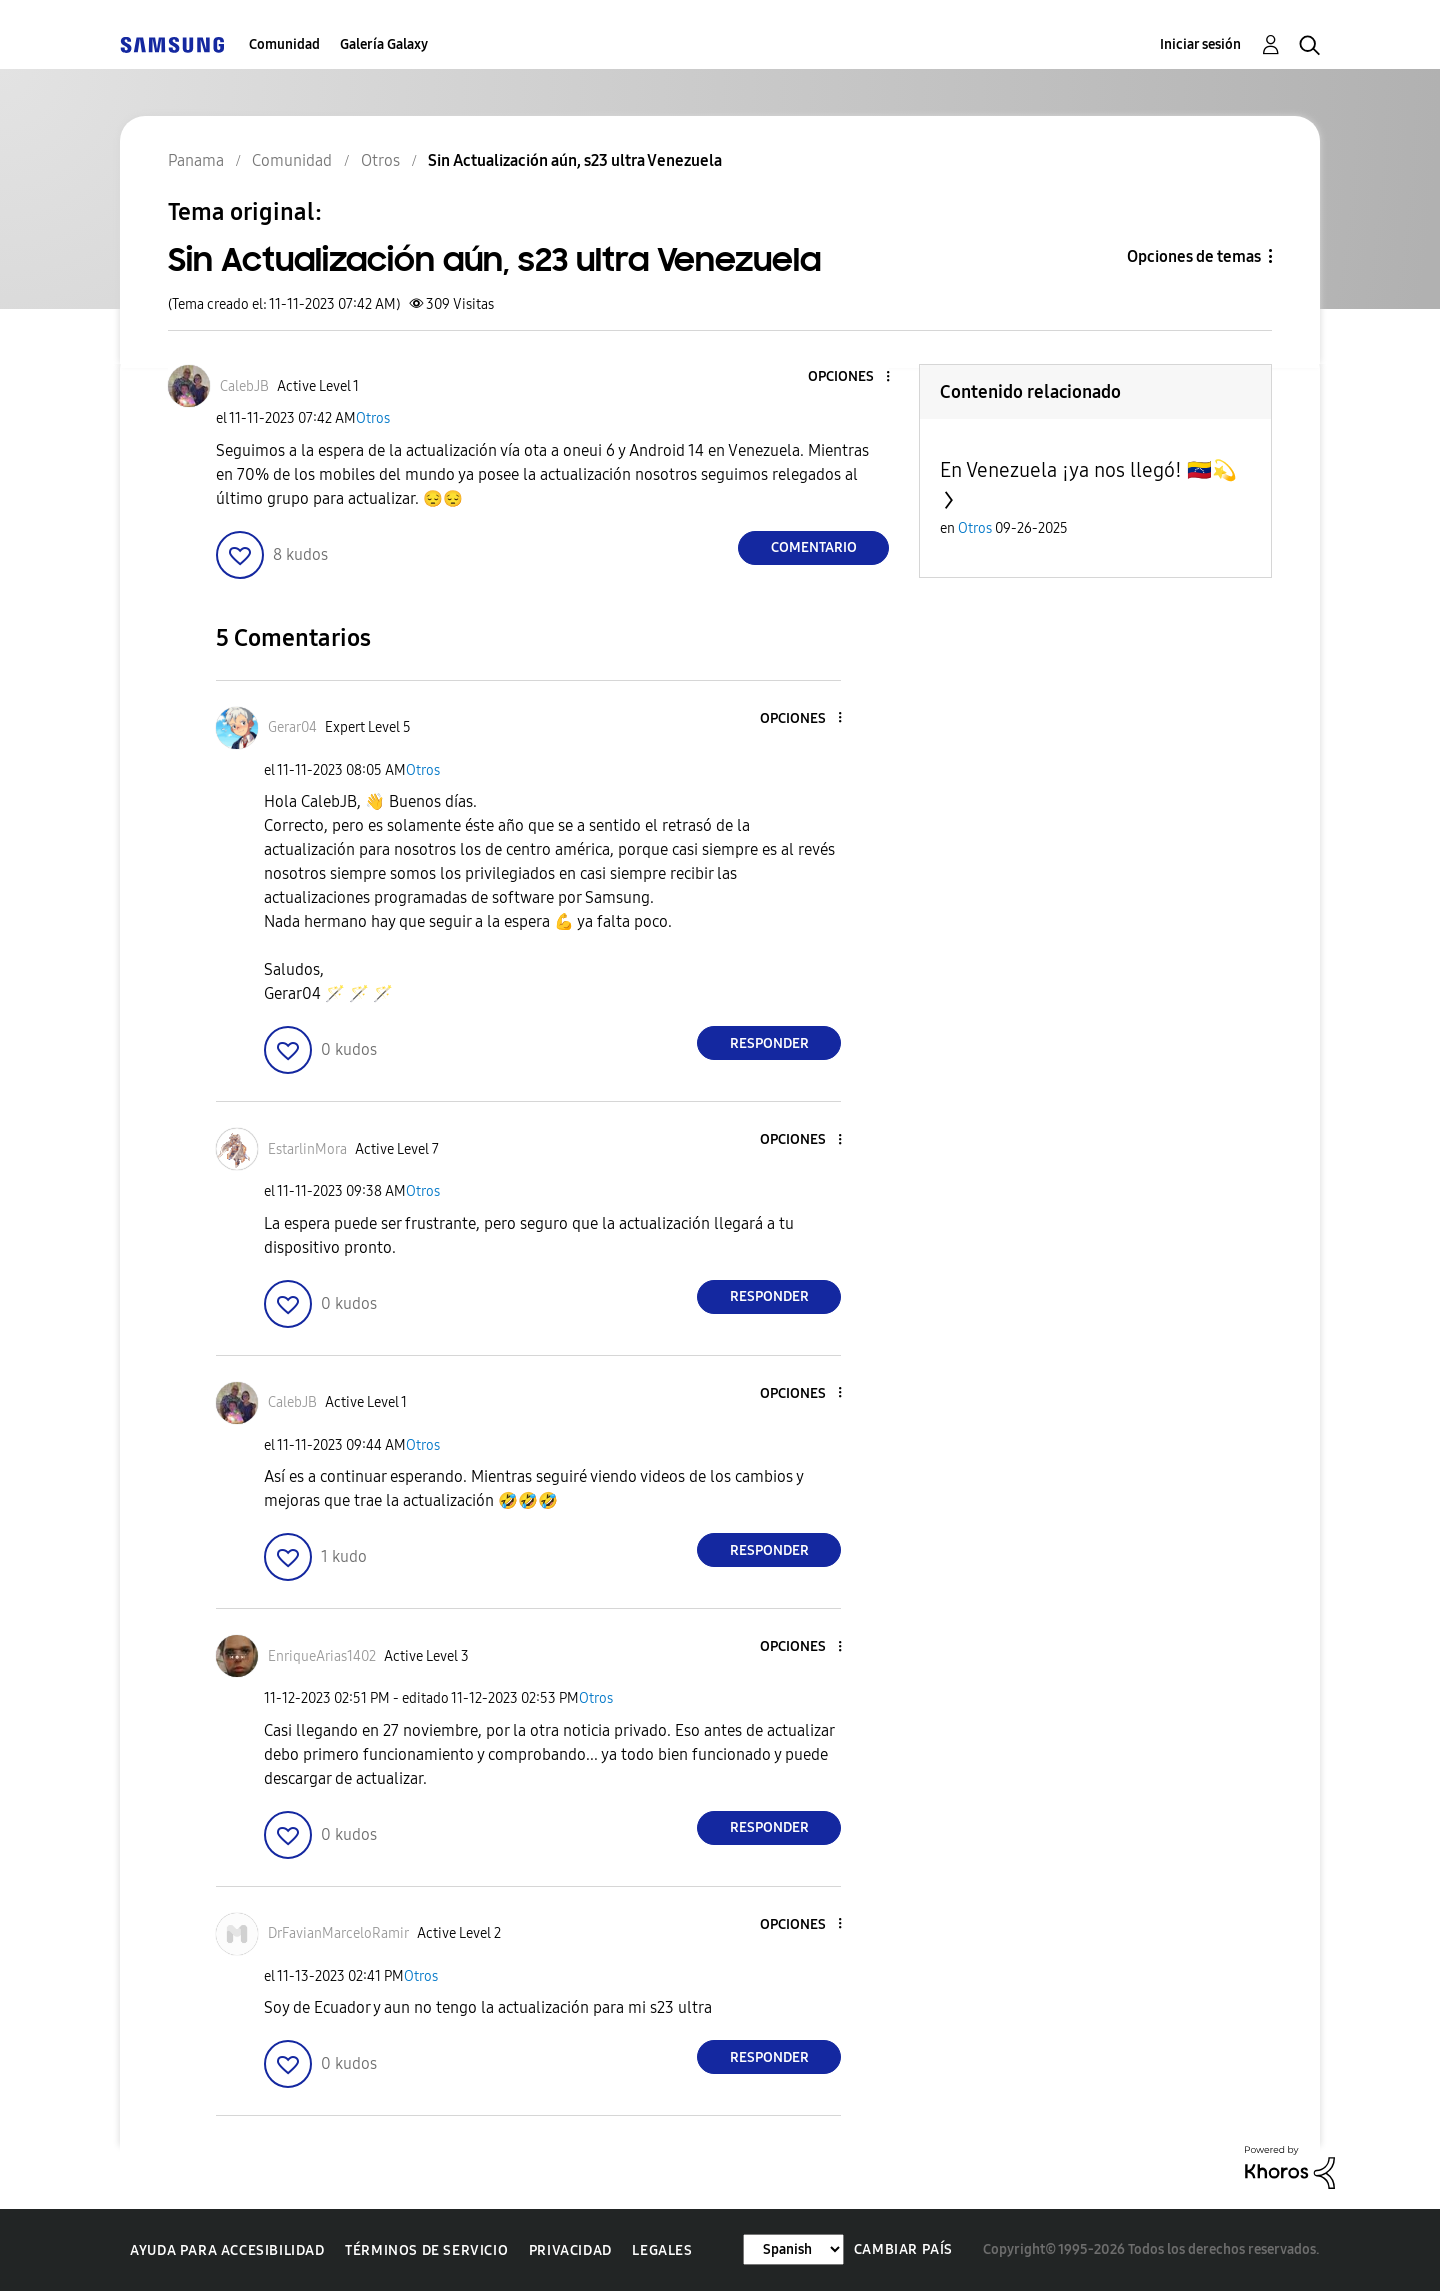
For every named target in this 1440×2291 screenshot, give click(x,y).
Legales (662, 2250)
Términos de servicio (426, 2250)
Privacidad (570, 2250)
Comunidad (284, 44)
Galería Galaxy (384, 44)
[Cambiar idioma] (793, 2249)
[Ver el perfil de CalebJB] (244, 386)
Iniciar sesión (1200, 44)
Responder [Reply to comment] (769, 1043)
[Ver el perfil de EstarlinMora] (307, 1149)
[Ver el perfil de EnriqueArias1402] (322, 1656)
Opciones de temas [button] (1194, 256)
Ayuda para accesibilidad (227, 2250)
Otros (373, 418)
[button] (855, 377)
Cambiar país (903, 2249)
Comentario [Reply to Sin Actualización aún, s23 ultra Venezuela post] (814, 547)
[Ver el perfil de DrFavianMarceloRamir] (338, 1933)
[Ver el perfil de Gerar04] (292, 727)
